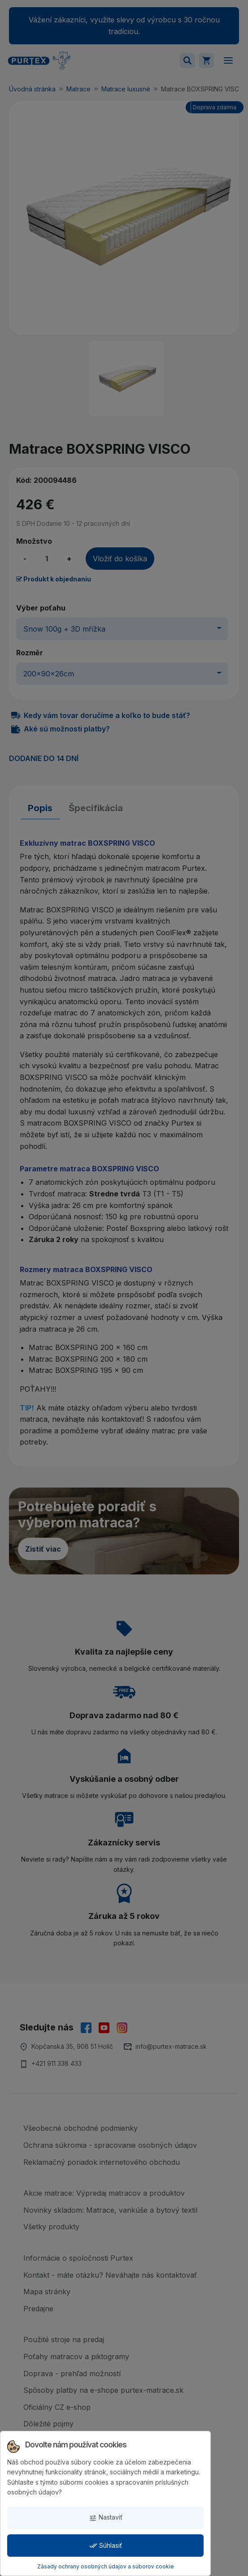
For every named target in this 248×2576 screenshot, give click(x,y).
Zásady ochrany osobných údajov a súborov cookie (105, 2566)
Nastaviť (105, 2517)
